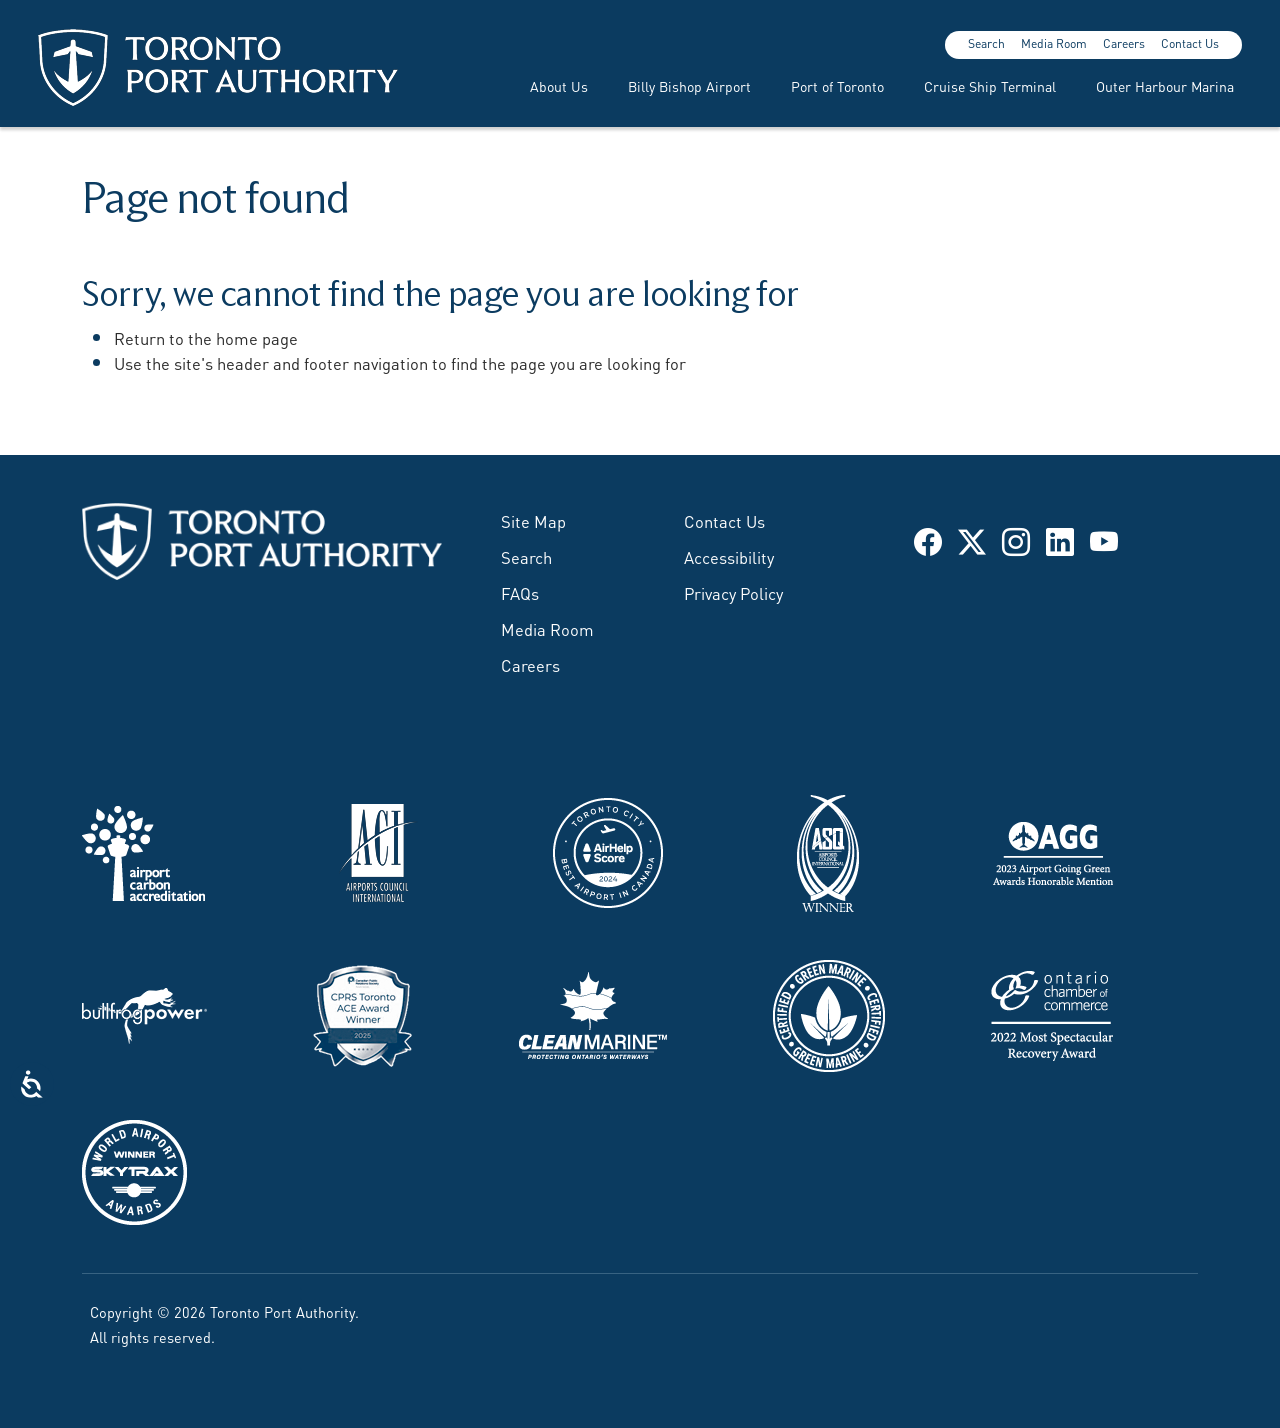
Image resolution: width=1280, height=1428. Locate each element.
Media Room (1054, 43)
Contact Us (1190, 43)
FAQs (520, 592)
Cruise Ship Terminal (990, 85)
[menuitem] (547, 85)
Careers (1124, 43)
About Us (559, 85)
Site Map (533, 520)
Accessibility (729, 556)
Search (986, 43)
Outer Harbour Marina (1165, 85)
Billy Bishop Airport (689, 85)
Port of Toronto (837, 85)
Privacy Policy (733, 592)
